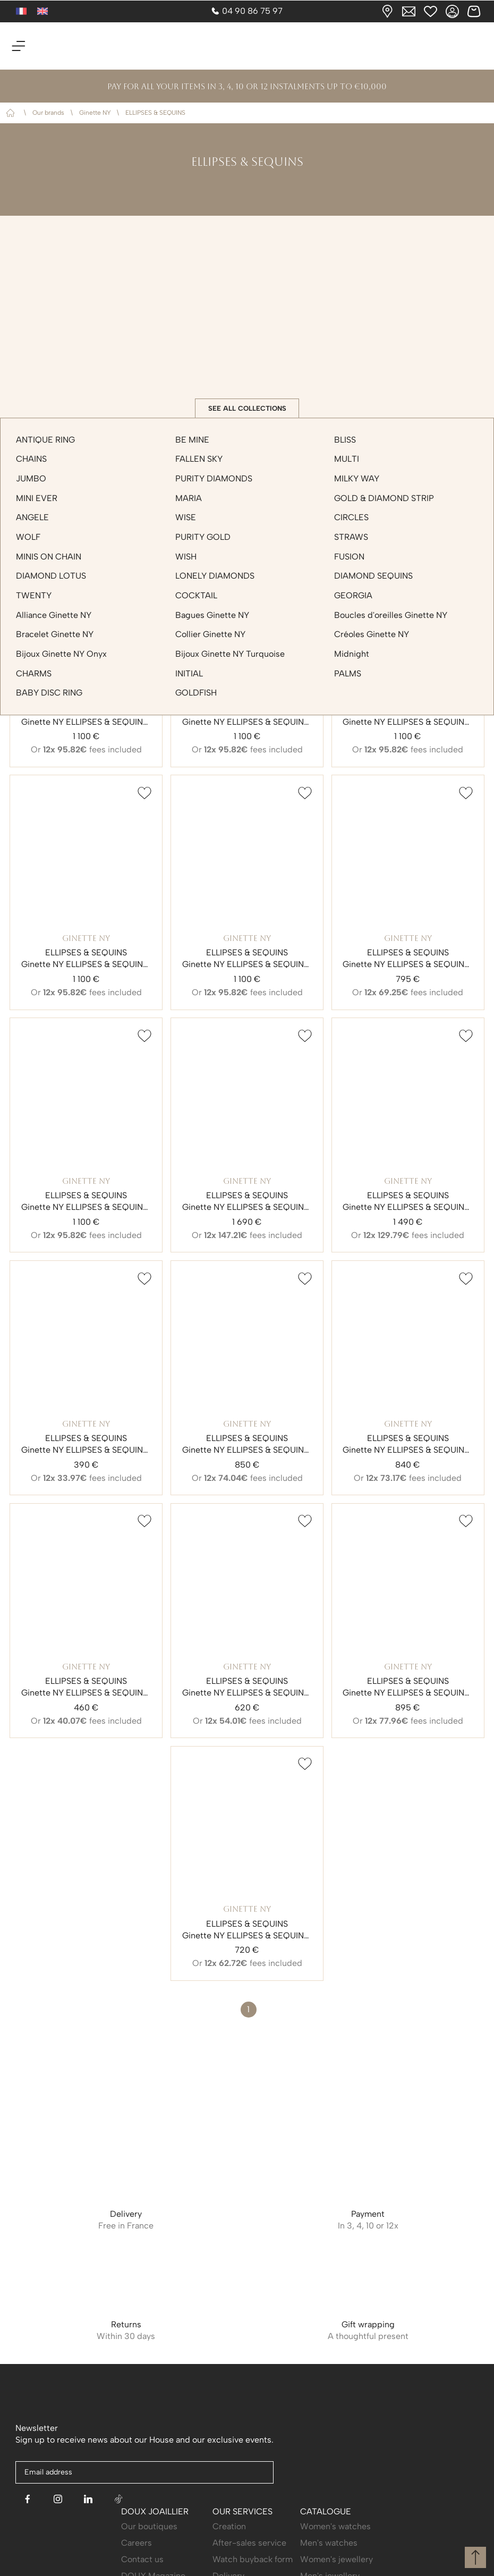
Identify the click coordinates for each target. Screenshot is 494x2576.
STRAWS (351, 537)
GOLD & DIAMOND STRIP (384, 498)
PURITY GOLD (203, 537)
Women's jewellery (336, 2559)
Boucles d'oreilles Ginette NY (390, 615)
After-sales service (249, 2543)
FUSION (349, 557)
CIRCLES (351, 518)
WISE (185, 518)
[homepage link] (247, 46)
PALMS (347, 673)
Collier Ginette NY (210, 635)
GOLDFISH (196, 693)
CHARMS (34, 673)
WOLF (28, 537)
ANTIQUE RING (45, 440)
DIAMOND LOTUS (51, 576)
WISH (186, 557)
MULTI (346, 459)
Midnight (351, 654)
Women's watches (335, 2526)
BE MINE (192, 440)
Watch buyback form (252, 2559)
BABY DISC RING (49, 693)
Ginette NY (95, 112)
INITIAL (189, 673)
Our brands (48, 112)
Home (12, 113)
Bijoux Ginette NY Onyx (61, 654)
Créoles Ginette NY (371, 635)
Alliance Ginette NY (53, 615)
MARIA (188, 498)
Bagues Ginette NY (212, 615)
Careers (136, 2543)
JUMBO (31, 478)
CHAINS (31, 459)
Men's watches (328, 2543)
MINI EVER (36, 498)
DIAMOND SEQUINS (373, 576)
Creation (229, 2526)
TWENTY (34, 595)
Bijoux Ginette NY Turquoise (230, 654)
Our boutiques (149, 2526)
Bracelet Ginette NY (54, 635)
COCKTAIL (196, 595)
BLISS (345, 440)
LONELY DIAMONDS (214, 576)
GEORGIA (353, 595)
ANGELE (32, 518)
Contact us (142, 2559)
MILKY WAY (356, 478)
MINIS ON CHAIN (48, 557)
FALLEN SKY (199, 459)
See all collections (247, 408)
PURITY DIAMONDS (213, 478)
